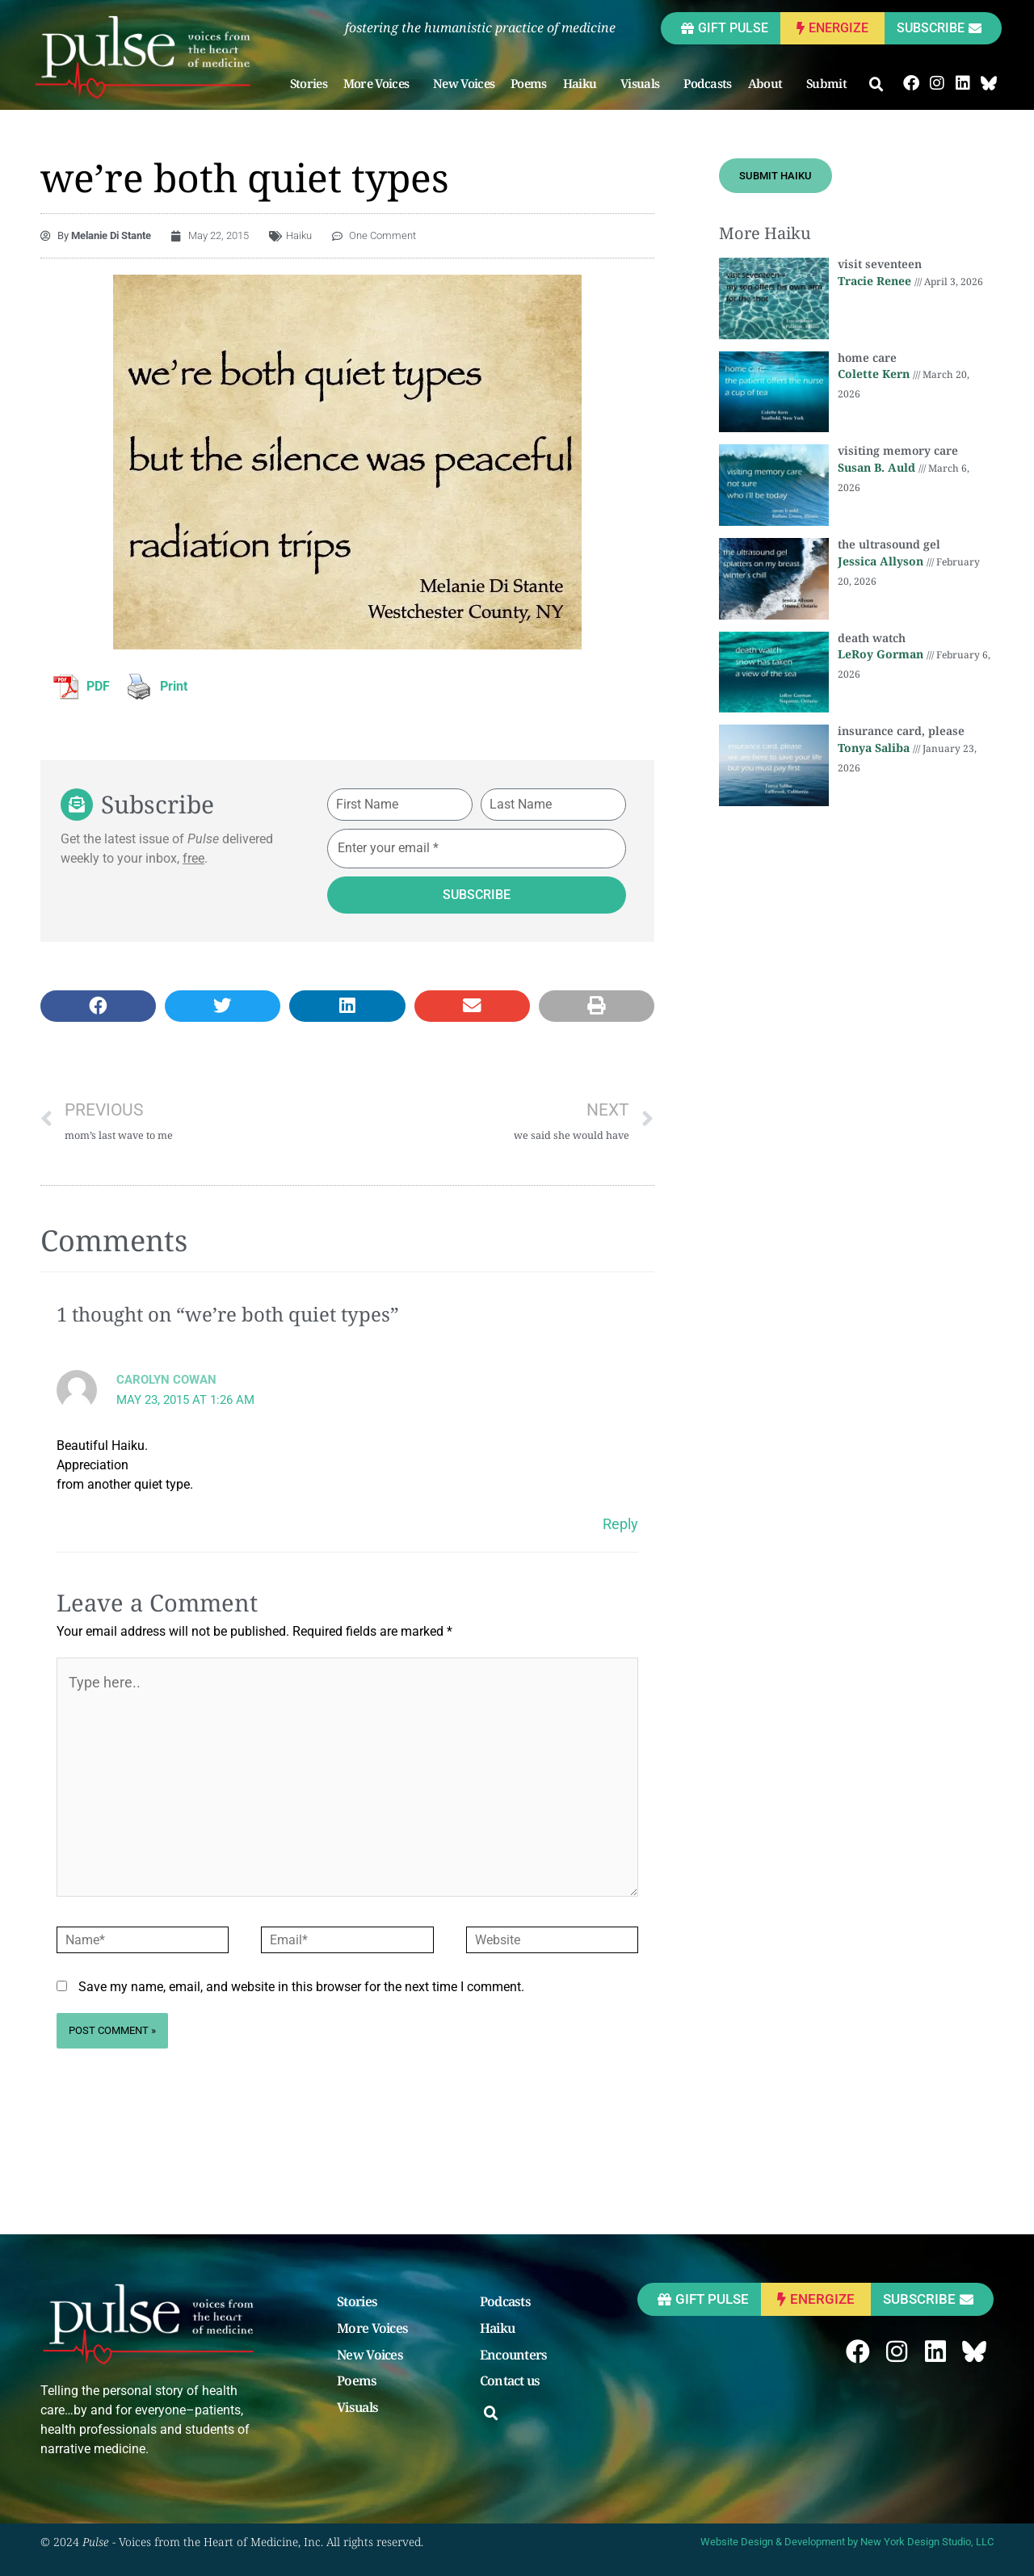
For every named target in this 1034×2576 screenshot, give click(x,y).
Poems (529, 83)
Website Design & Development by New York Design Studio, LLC (847, 2542)
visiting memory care (898, 450)
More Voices (380, 83)
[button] (876, 85)
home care (867, 357)
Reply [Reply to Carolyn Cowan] (620, 1523)
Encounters (514, 2355)
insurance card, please (901, 730)
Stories (308, 83)
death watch (872, 637)
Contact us (510, 2381)
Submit (830, 83)
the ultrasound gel (889, 544)
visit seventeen (880, 263)
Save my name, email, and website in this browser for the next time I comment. (301, 1986)
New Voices (463, 83)
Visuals (643, 83)
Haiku (584, 83)
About (769, 83)
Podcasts (707, 83)
